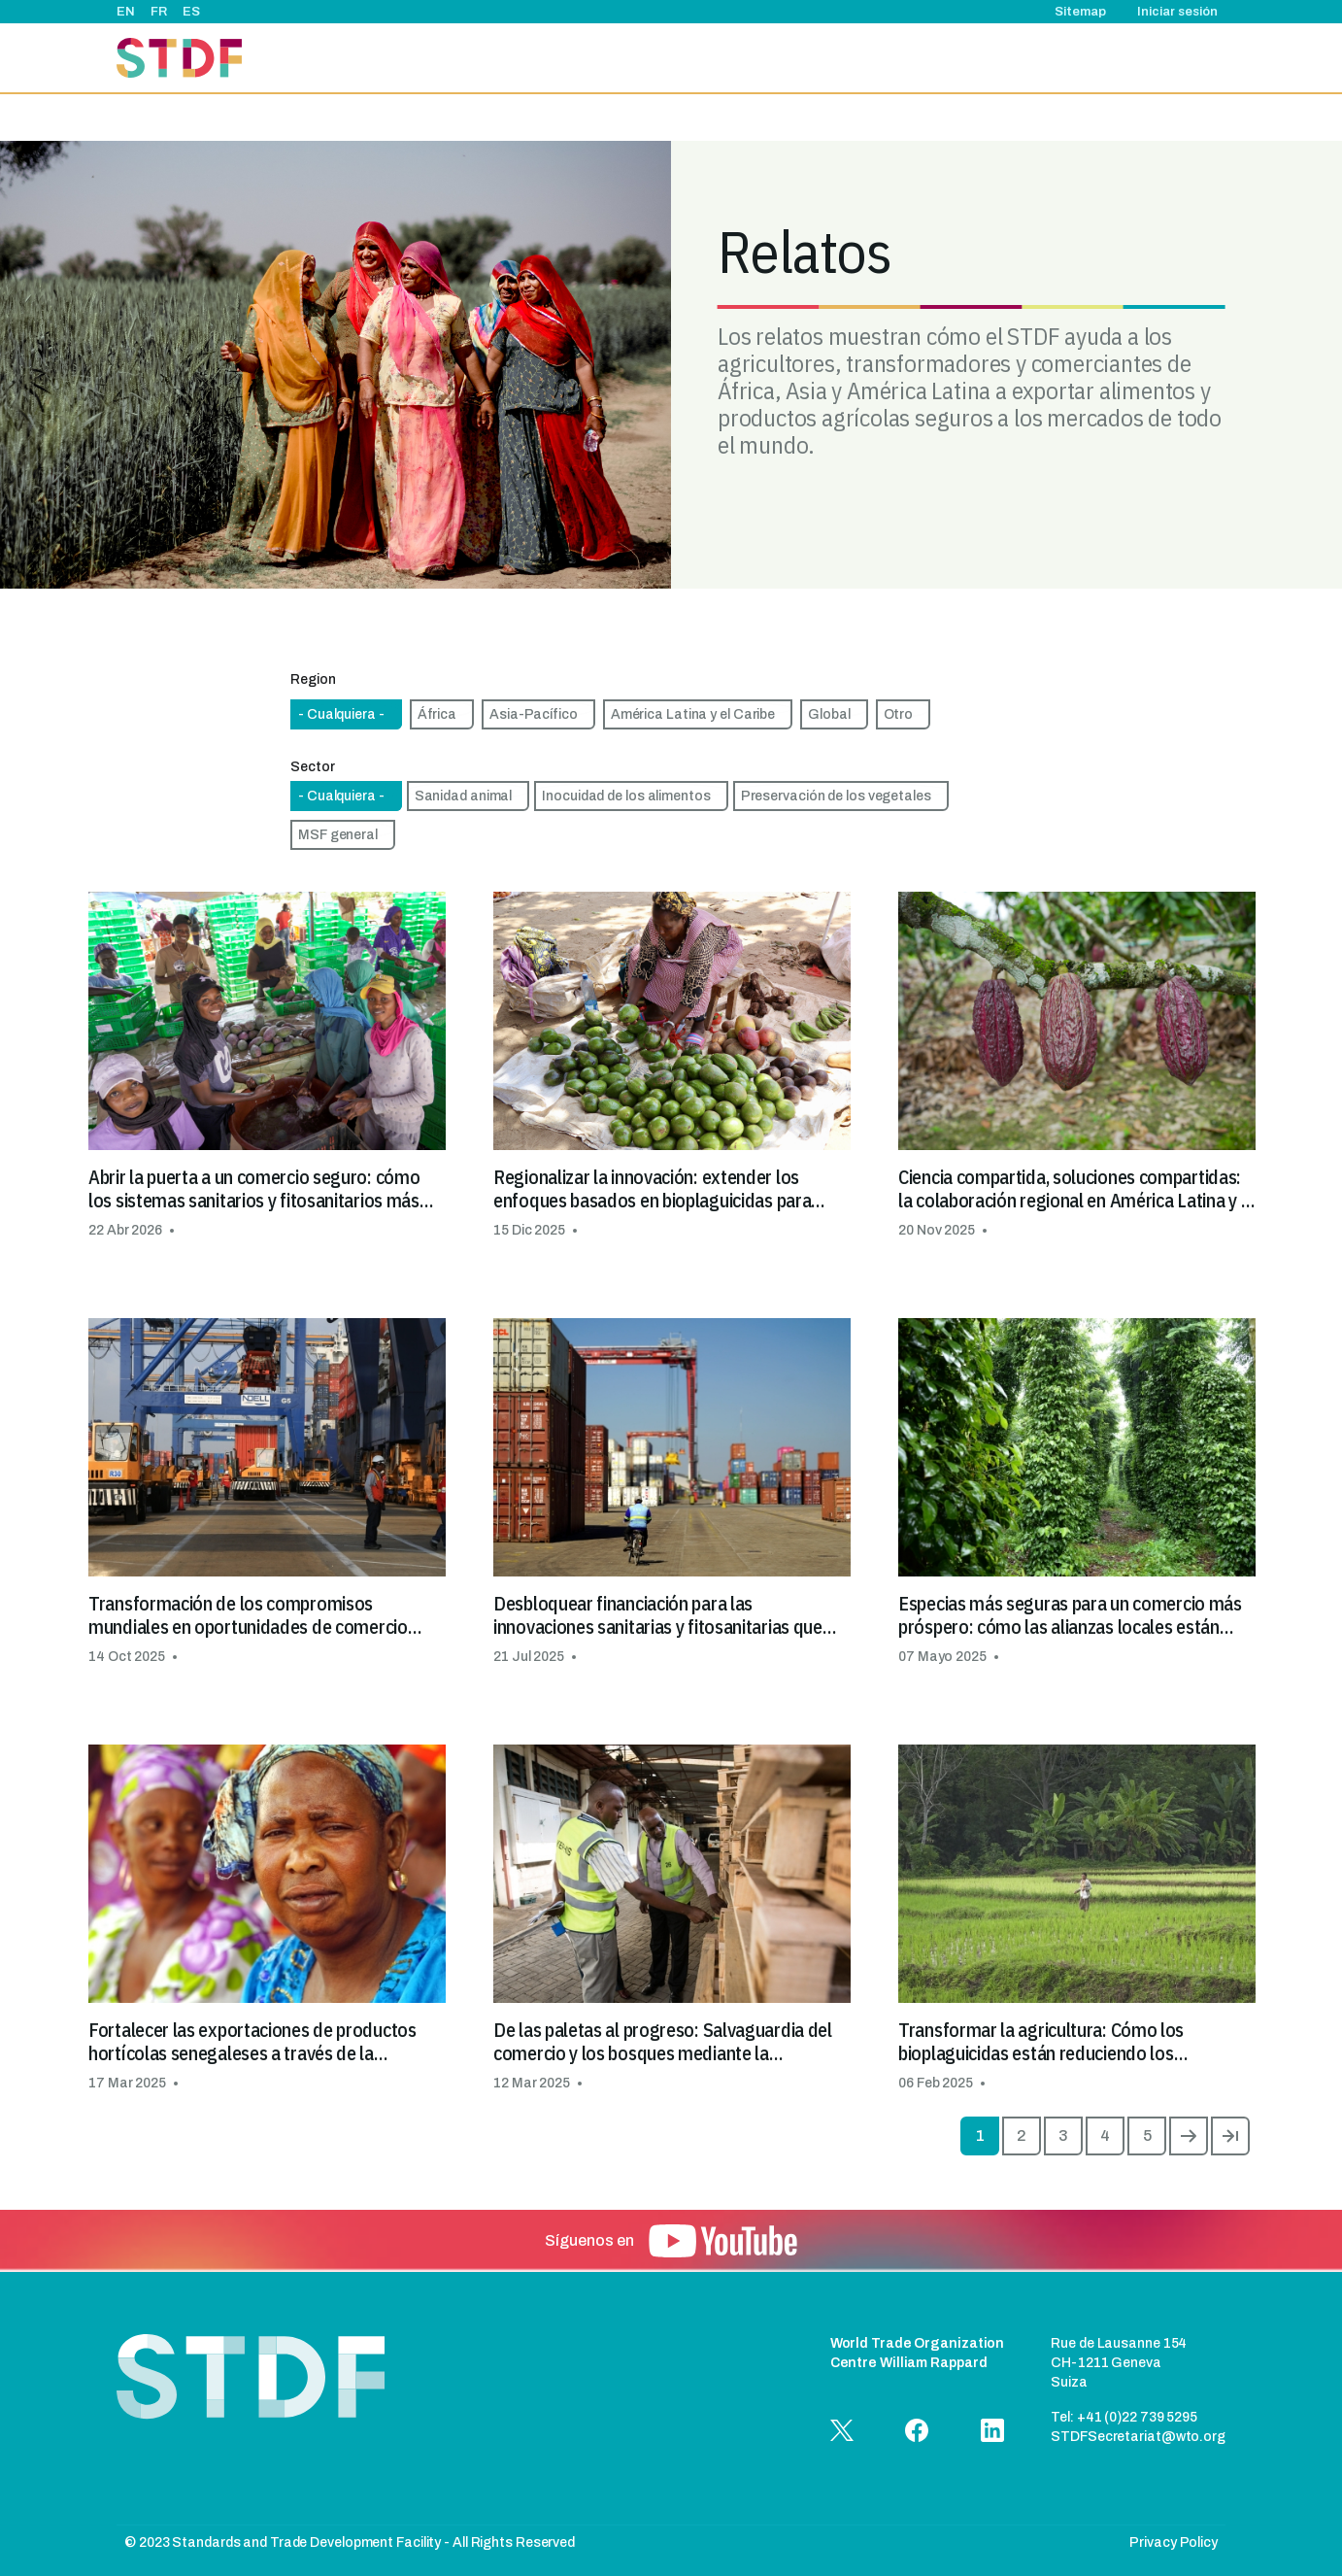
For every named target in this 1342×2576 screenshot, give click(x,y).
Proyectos (688, 58)
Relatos (905, 58)
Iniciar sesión (1177, 11)
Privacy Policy (1173, 2542)
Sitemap (1080, 11)
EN (126, 11)
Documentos (1121, 58)
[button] (267, 1066)
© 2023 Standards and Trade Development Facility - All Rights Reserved (349, 2542)
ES (191, 11)
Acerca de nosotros (571, 58)
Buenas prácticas (1005, 58)
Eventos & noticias (801, 58)
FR (159, 11)
